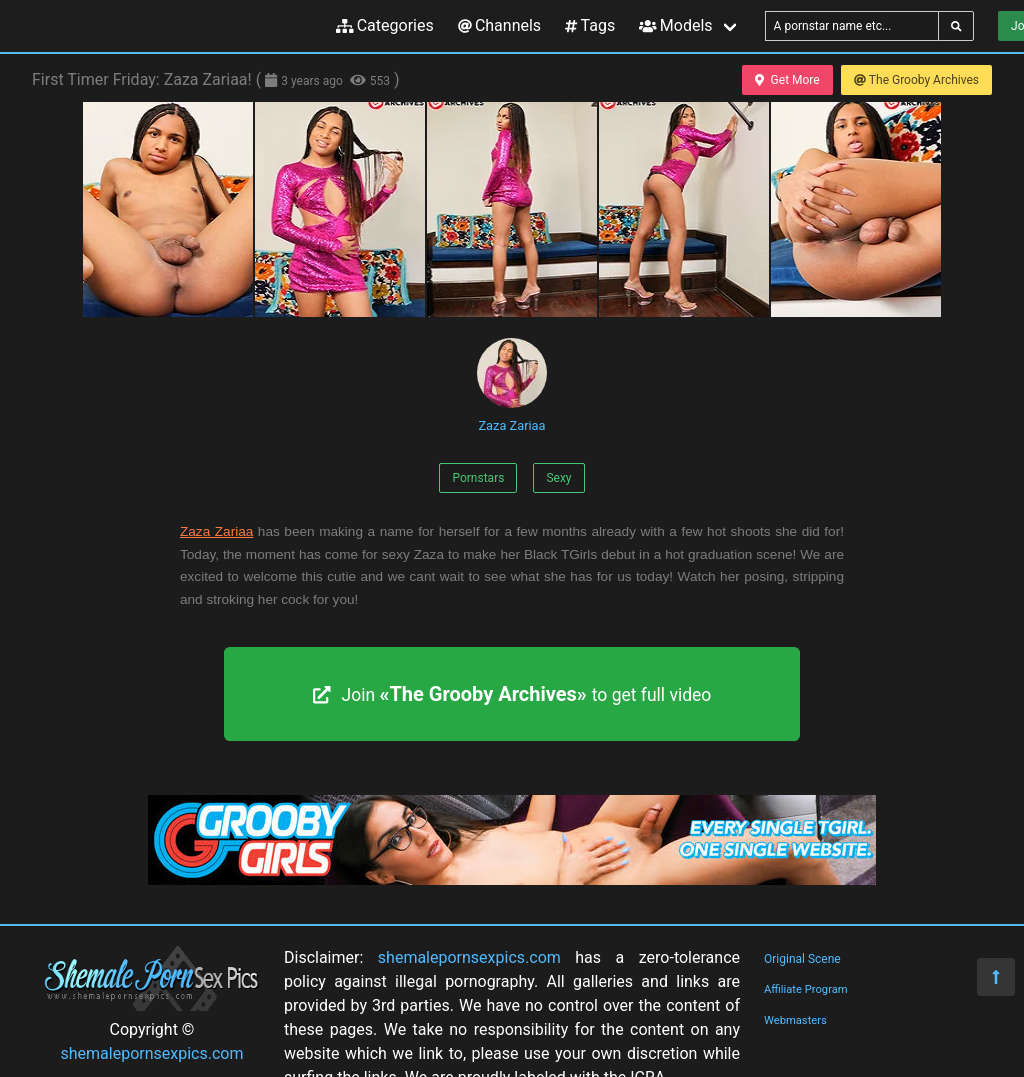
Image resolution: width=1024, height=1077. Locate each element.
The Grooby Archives (916, 80)
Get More (787, 80)
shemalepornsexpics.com (152, 1053)
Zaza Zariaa (512, 385)
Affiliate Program (806, 989)
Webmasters (795, 1020)
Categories (385, 25)
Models (675, 25)
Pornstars (478, 478)
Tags (590, 25)
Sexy (558, 478)
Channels (499, 25)
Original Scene (802, 959)
